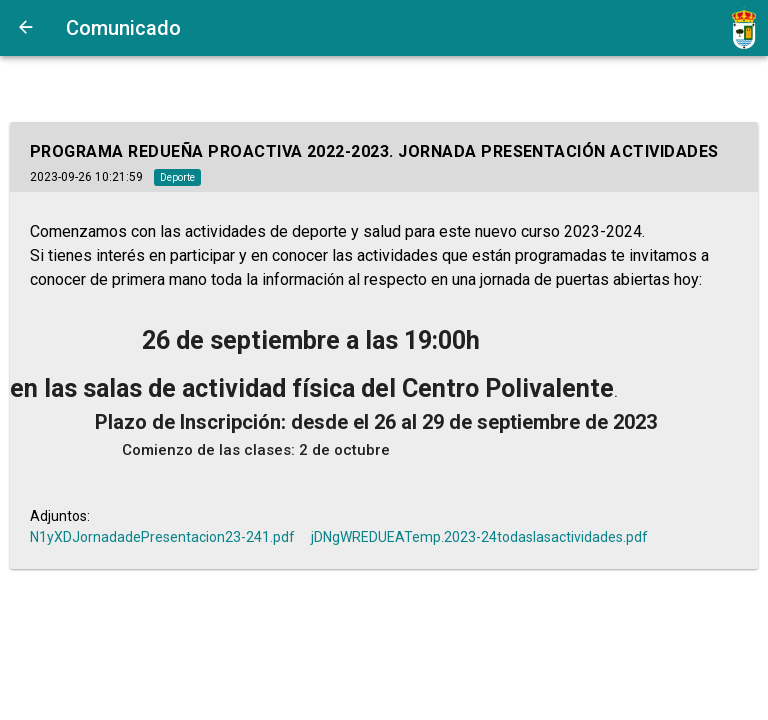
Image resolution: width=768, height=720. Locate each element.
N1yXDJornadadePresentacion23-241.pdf (162, 537)
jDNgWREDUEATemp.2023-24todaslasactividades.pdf (479, 537)
